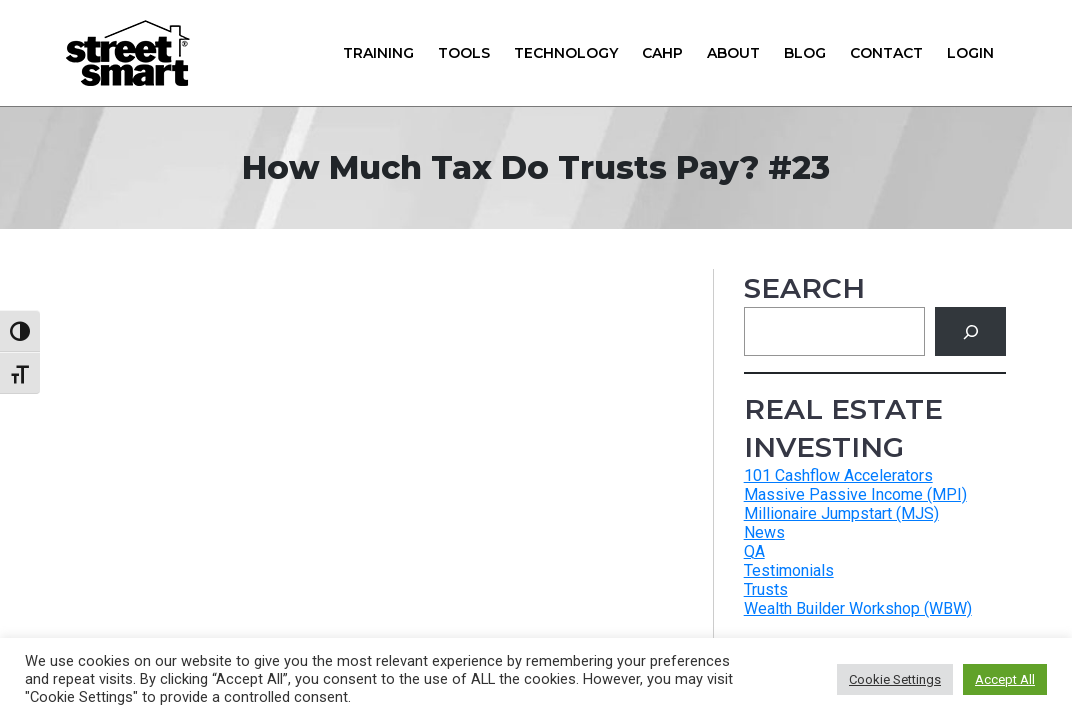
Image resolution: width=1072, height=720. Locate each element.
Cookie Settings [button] (895, 679)
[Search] (970, 331)
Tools (464, 53)
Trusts (766, 589)
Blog (805, 53)
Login (970, 53)
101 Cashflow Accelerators (838, 475)
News (764, 532)
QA (754, 551)
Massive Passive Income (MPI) (855, 494)
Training (378, 53)
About (733, 53)
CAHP (662, 53)
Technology (566, 53)
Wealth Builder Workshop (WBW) (858, 608)
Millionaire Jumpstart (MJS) (841, 513)
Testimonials (789, 570)
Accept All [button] (1005, 679)
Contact (886, 53)
